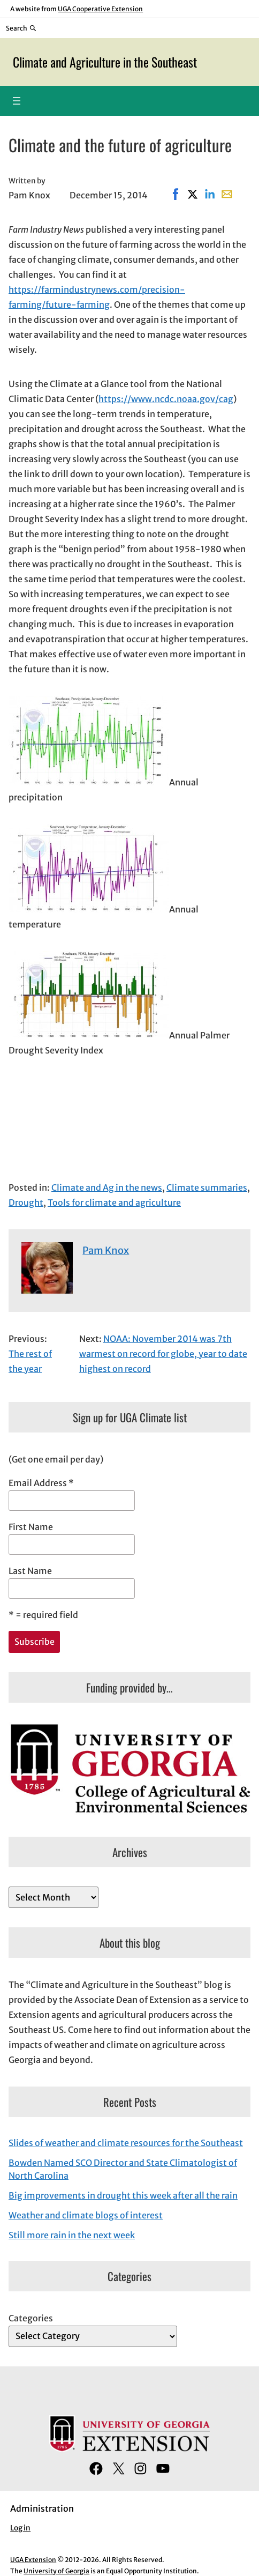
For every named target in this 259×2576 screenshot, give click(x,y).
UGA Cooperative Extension (100, 9)
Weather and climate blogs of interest (86, 2215)
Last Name (30, 1570)
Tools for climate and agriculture (114, 1202)
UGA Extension (33, 2560)
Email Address (41, 1483)
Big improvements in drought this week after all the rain (123, 2195)
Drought (26, 1202)
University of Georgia (56, 2571)
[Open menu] (16, 100)
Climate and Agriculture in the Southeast (105, 62)
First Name (31, 1526)
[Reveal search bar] (21, 28)
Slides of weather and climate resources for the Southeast (126, 2142)
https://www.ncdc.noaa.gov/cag (165, 399)
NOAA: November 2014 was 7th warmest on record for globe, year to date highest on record (163, 1353)
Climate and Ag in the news (106, 1187)
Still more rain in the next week (72, 2235)
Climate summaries (206, 1187)
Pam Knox (105, 1250)
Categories (31, 2318)
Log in (20, 2528)
